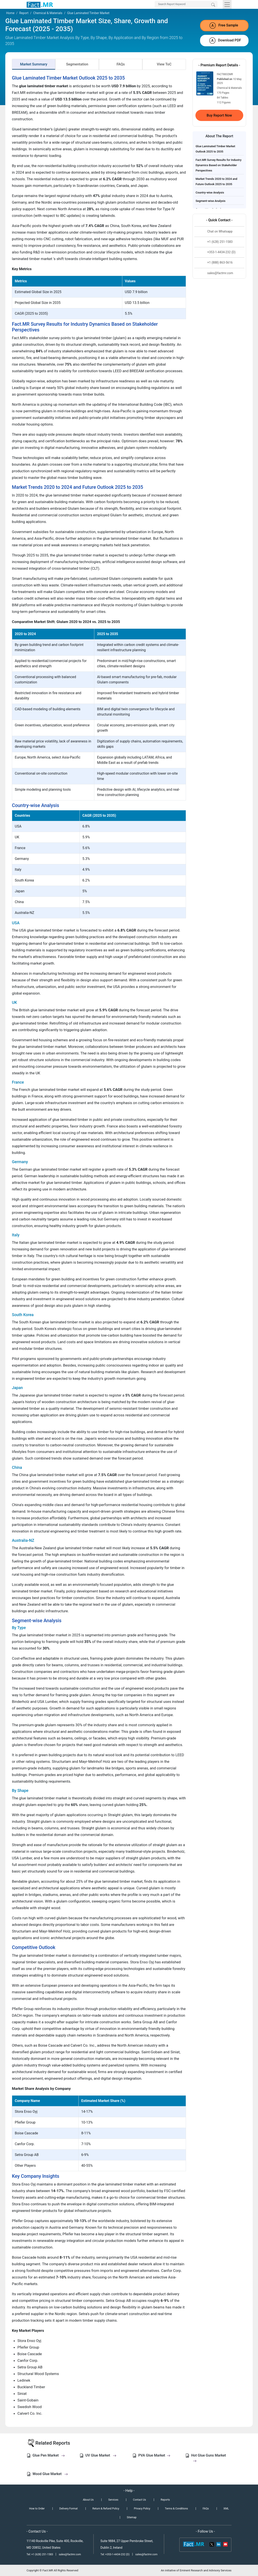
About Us (88, 2499)
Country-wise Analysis (210, 192)
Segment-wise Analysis (210, 201)
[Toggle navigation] (227, 4)
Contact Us (139, 2499)
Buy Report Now (219, 115)
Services (113, 2499)
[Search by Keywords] (186, 4)
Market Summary (33, 64)
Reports (165, 2499)
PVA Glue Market (154, 2455)
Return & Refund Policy (106, 2508)
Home (10, 13)
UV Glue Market (100, 2455)
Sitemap (131, 2517)
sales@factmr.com (70, 2554)
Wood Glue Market (50, 2474)
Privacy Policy (142, 2508)
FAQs (121, 64)
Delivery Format (68, 2508)
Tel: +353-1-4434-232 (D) (115, 2554)
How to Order (37, 2508)
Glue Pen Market (49, 2455)
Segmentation (77, 64)
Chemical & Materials (47, 13)
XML (226, 2508)
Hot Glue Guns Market (208, 2458)
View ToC (164, 64)
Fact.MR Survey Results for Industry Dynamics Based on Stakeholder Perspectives (218, 165)
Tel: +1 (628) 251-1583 (40, 2554)
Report (23, 13)
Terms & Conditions (176, 2508)
